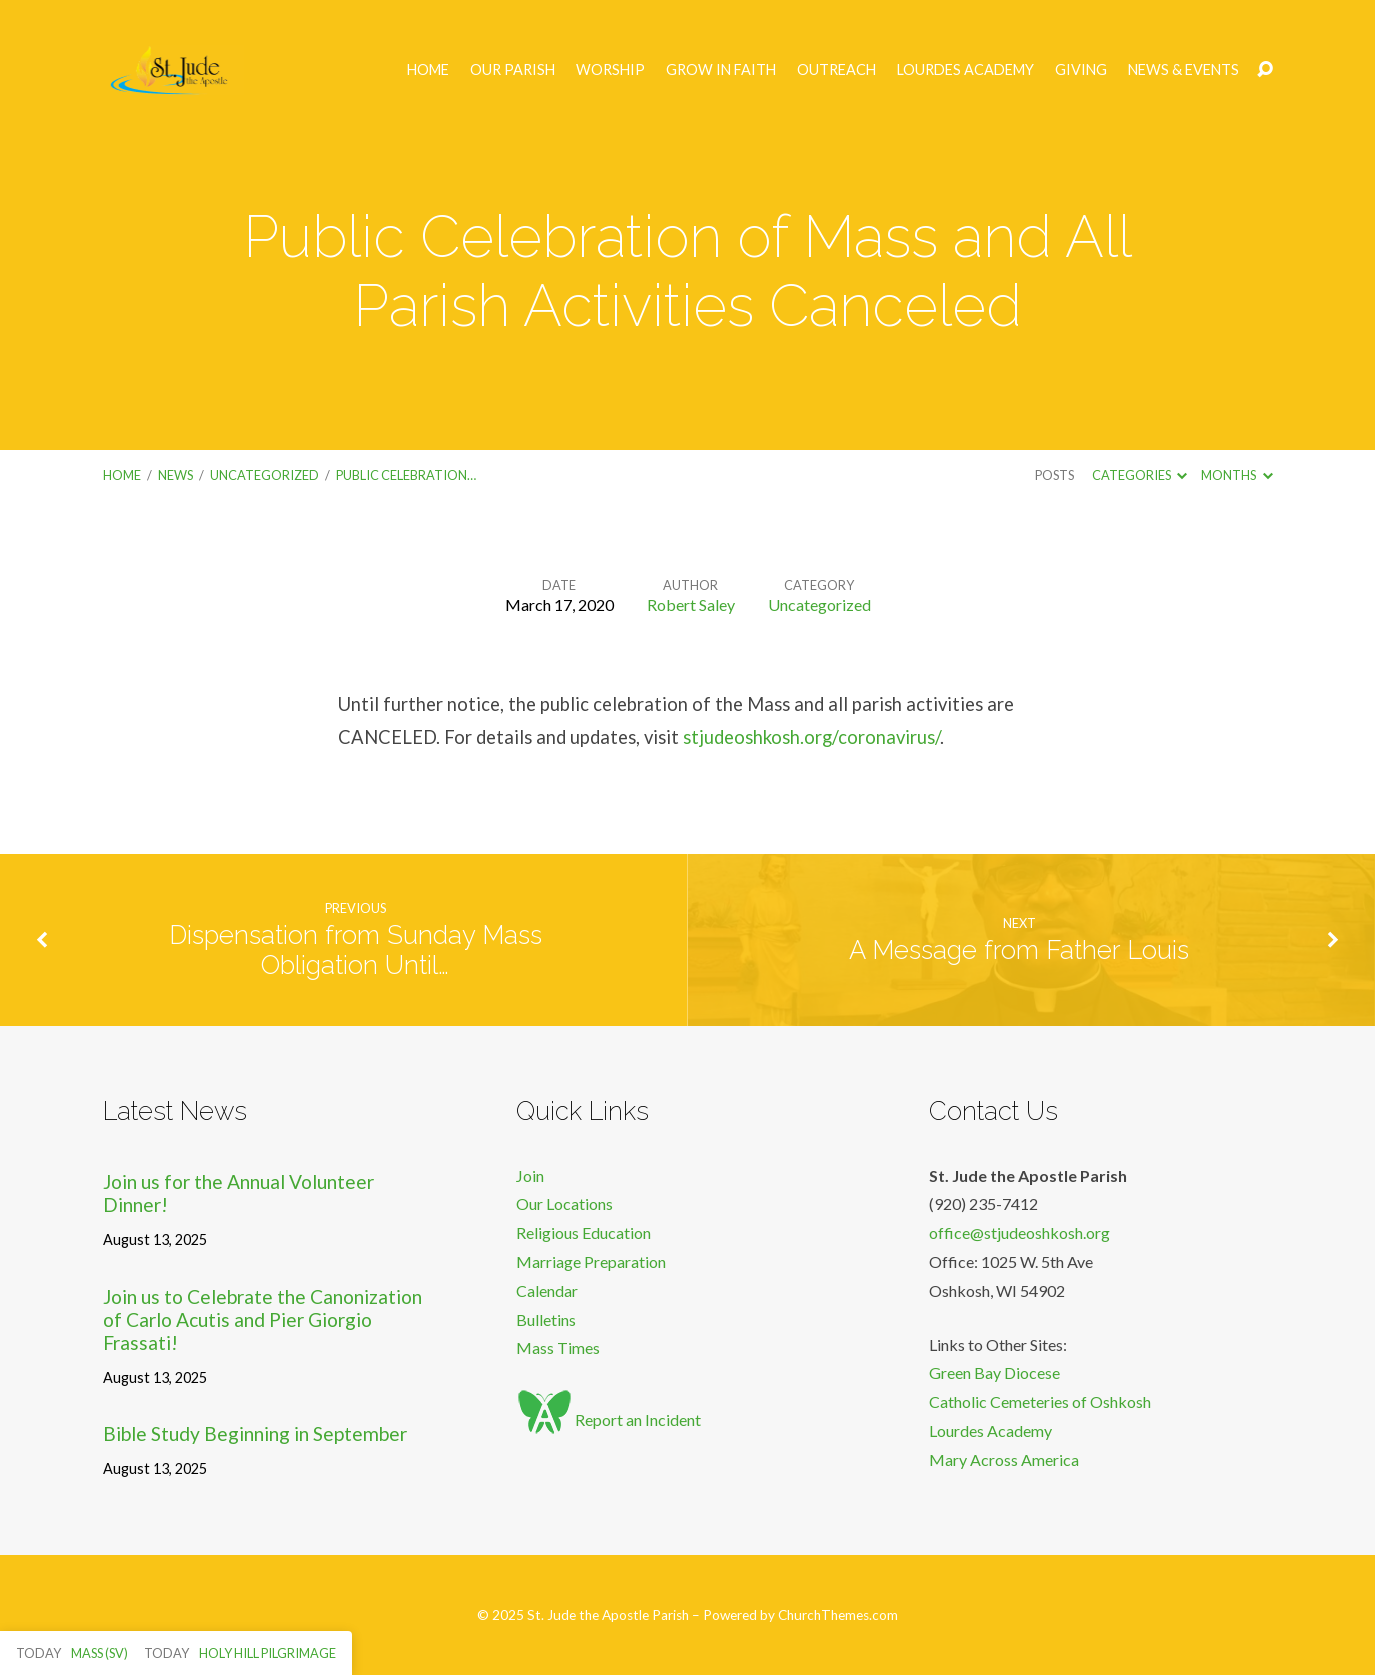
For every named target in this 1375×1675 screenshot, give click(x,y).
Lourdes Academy (965, 70)
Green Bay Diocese (994, 1372)
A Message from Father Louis (1019, 950)
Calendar (547, 1290)
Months (1236, 475)
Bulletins (546, 1319)
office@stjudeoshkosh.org (1019, 1232)
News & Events (1183, 70)
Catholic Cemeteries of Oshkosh (1040, 1401)
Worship (610, 70)
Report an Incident (608, 1419)
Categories (1139, 475)
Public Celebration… (406, 475)
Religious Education (583, 1232)
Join (530, 1175)
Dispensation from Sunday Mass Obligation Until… (355, 950)
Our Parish (512, 70)
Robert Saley (691, 604)
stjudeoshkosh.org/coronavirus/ (811, 737)
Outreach (836, 70)
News (175, 475)
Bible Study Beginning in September (255, 1433)
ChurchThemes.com (838, 1615)
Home (428, 70)
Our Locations (564, 1203)
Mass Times (558, 1347)
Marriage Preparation (591, 1261)
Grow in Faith (721, 70)
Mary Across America (1004, 1459)
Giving (1081, 70)
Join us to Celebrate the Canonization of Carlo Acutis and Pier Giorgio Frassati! (262, 1319)
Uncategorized (264, 475)
